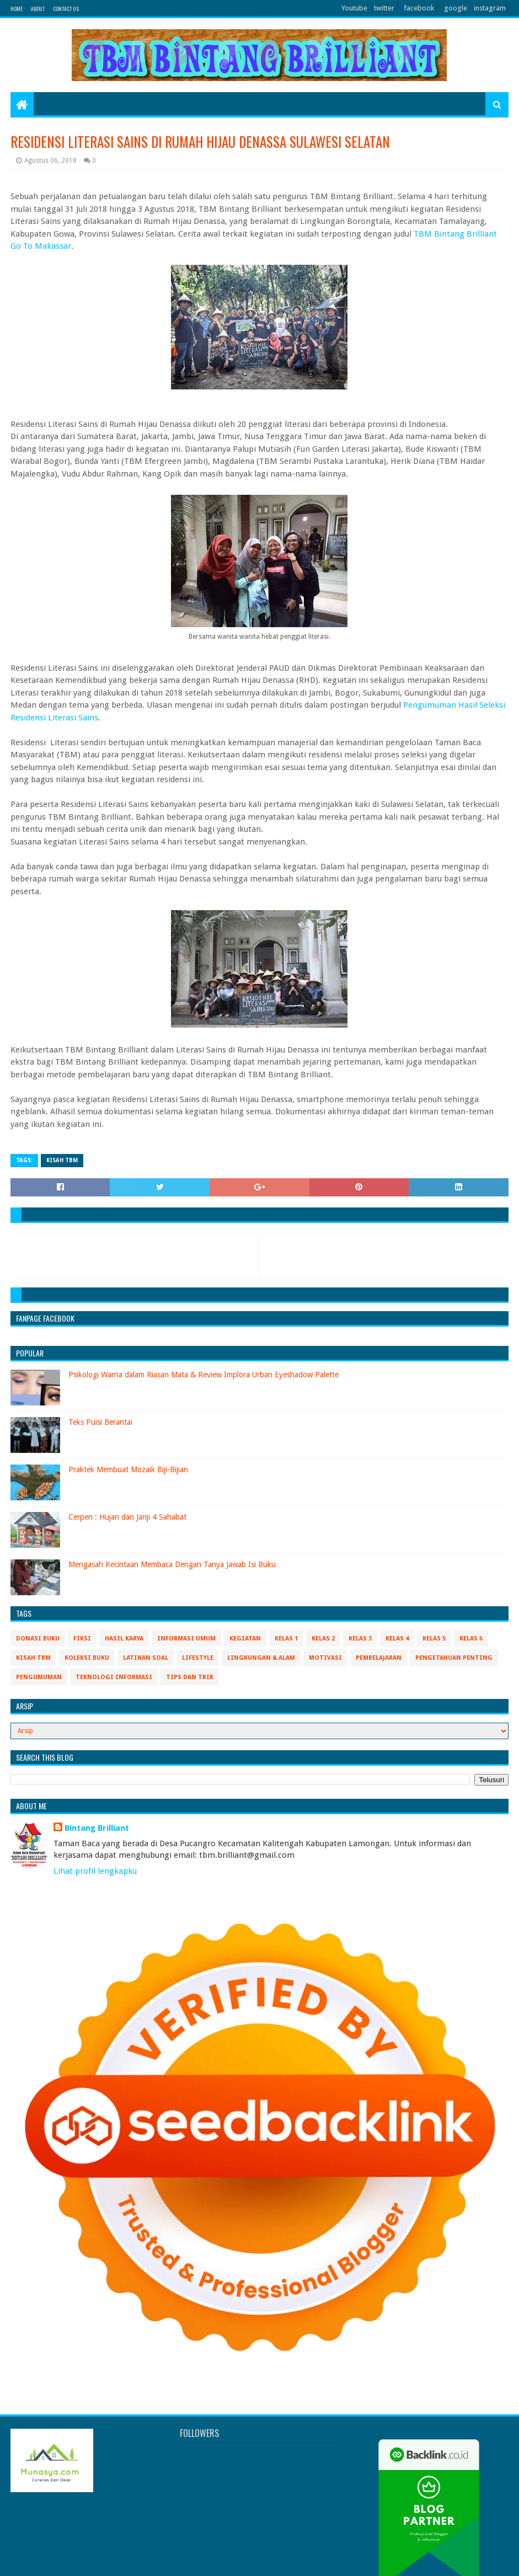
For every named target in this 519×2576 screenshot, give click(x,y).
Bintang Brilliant (97, 1828)
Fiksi (82, 1638)
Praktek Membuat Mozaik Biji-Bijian (128, 1469)
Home (16, 8)
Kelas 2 (323, 1638)
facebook (419, 8)
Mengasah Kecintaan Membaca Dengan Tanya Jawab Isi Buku (172, 1564)
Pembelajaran (379, 1657)
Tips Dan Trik (189, 1677)
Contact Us (66, 8)
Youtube (354, 8)
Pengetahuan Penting (454, 1657)
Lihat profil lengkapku (95, 1871)
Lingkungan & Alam (261, 1657)
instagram (490, 8)
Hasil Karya (124, 1638)
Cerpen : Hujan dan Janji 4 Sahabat (127, 1517)
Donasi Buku (38, 1638)
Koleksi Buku (87, 1657)
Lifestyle (197, 1657)
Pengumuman (39, 1677)
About (38, 8)
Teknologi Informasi (114, 1677)
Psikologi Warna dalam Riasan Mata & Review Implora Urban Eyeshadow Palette (203, 1374)
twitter (384, 8)
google (455, 8)
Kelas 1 (286, 1638)
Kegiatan (245, 1638)
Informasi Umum (186, 1638)
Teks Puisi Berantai (100, 1422)
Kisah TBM (62, 1160)
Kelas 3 (360, 1638)
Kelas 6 (471, 1638)
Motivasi (325, 1657)
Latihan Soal (145, 1657)
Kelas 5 (434, 1638)
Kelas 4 (397, 1638)
